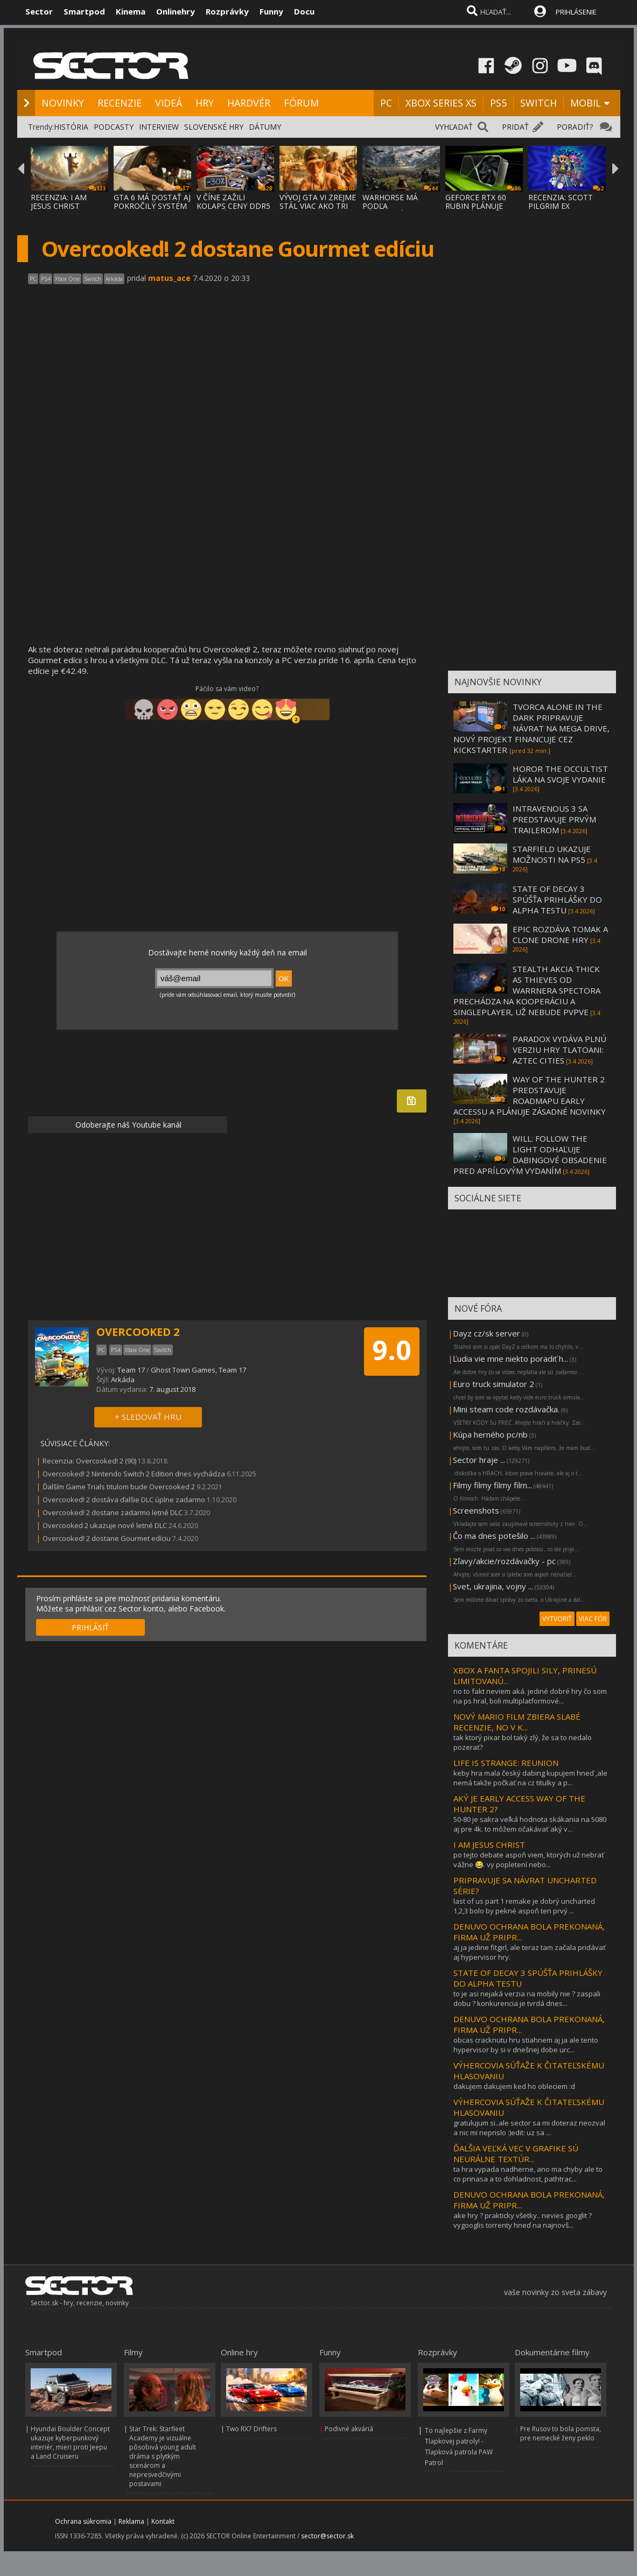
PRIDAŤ (515, 127)
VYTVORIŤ (557, 1618)
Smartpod (84, 11)
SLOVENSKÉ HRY (213, 127)
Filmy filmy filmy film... (492, 1485)
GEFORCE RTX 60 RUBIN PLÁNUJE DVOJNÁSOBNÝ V (476, 206)
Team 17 (131, 1370)
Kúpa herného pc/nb (490, 1434)
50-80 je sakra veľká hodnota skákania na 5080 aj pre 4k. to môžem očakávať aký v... (529, 1824)
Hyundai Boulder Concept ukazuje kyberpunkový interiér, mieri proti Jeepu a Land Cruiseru (70, 2442)
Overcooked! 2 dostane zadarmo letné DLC (113, 1512)
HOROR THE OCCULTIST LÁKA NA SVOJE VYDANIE (560, 774)
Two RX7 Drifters (251, 2428)
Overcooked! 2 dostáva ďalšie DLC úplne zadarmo (124, 1499)
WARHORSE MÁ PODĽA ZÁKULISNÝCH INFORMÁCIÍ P (390, 210)
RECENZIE (119, 102)
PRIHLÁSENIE (576, 12)
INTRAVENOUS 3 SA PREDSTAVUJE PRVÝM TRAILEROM (554, 819)
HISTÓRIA (71, 127)
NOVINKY (62, 102)
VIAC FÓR (593, 1618)
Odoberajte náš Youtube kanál (127, 1125)
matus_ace (169, 278)
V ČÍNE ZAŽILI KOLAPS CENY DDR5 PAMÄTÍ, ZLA (233, 206)
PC (386, 102)
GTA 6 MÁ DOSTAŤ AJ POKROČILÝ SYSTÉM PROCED (152, 206)
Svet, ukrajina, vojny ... (493, 1586)
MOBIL (585, 102)
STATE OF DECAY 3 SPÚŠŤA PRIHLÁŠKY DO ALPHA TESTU (557, 899)
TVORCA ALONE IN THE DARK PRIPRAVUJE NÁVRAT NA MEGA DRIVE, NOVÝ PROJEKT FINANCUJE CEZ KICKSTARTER (531, 728)
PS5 (498, 102)
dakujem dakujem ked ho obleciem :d (514, 2086)
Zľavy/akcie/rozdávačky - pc (504, 1561)
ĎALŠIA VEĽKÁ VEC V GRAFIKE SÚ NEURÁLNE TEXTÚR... (515, 2153)
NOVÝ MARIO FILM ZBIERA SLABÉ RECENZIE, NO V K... (516, 1722)
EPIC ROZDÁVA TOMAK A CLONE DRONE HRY (560, 934)
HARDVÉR (248, 102)
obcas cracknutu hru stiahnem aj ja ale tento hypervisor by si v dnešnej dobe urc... (525, 2044)
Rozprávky (227, 11)
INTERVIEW (159, 127)
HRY (204, 102)
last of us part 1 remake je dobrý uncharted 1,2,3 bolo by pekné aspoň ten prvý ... (524, 1906)
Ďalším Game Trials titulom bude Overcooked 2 (119, 1486)
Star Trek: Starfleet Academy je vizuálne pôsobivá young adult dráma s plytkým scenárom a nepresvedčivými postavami (162, 2456)
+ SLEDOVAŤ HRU (148, 1416)
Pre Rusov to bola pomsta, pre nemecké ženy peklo (560, 2433)
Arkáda (123, 1379)
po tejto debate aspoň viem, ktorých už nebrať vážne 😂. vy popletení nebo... (528, 1859)
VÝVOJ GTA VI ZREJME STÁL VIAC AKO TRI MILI (317, 206)
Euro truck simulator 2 (493, 1383)
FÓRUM (301, 102)
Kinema (130, 11)
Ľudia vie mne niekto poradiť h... (510, 1358)
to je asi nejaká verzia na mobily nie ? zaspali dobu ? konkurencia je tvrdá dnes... (526, 1998)
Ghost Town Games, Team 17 (198, 1370)
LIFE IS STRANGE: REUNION (505, 1762)
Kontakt (162, 2521)
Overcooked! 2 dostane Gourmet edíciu (107, 1538)
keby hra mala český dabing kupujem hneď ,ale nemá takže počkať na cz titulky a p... (530, 1777)
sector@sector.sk (327, 2535)
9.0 (391, 1350)
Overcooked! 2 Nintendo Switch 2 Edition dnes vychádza (134, 1474)
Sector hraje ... (479, 1459)
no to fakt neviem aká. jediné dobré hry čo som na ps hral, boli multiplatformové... (530, 1696)
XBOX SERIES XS (441, 102)
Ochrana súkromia (83, 2521)
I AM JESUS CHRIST (489, 1844)
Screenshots (476, 1510)
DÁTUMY (265, 127)
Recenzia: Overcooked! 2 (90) (89, 1461)
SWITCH (538, 102)
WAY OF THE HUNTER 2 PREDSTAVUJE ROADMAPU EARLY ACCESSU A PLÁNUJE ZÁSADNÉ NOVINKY (529, 1095)
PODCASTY (114, 127)
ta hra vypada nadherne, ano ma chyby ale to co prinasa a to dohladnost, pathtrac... (528, 2174)
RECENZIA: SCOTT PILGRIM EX (560, 201)
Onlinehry (175, 11)
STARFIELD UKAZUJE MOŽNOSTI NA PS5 (552, 854)
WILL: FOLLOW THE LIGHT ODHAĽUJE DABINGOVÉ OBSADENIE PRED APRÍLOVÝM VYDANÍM (530, 1154)
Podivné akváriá (349, 2428)
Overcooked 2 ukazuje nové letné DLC (105, 1525)
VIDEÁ (168, 102)
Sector (39, 11)
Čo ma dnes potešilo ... (494, 1535)
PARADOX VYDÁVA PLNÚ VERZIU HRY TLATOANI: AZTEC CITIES (559, 1049)
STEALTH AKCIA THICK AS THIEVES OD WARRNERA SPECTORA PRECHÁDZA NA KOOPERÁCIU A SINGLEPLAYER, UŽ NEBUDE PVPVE (526, 990)
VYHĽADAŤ (454, 127)
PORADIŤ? (575, 127)
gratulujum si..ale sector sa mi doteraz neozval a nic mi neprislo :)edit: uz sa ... (529, 2127)
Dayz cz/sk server (486, 1333)
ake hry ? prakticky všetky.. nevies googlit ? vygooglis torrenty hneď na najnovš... (522, 2220)
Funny (271, 11)
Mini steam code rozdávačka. (506, 1409)
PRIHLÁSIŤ (90, 1627)
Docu (304, 11)
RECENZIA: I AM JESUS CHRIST (59, 201)
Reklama (131, 2521)
